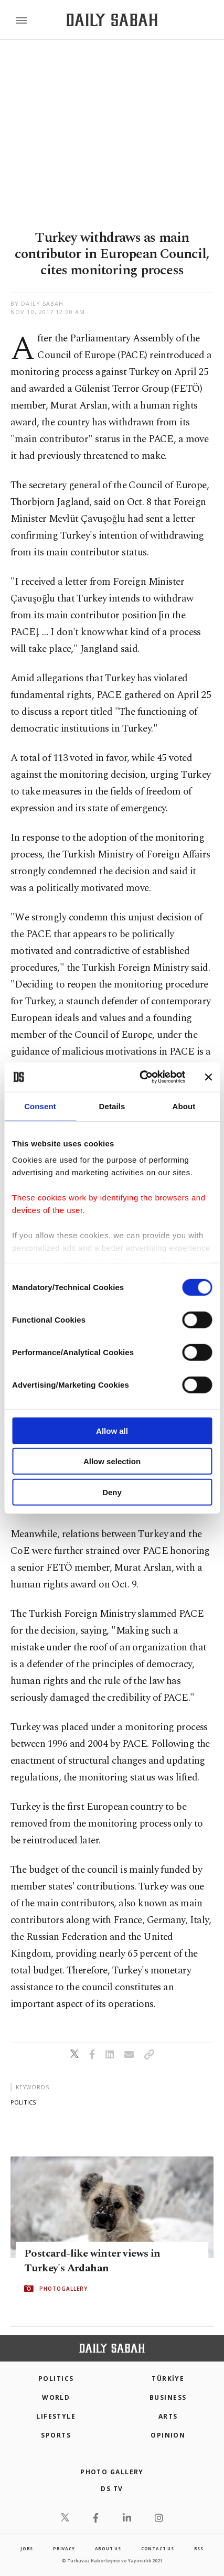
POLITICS (56, 2378)
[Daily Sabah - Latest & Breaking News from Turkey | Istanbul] (112, 20)
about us (108, 2548)
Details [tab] (112, 1105)
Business (168, 2397)
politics (23, 2102)
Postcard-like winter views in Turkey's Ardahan (92, 2261)
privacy (64, 2548)
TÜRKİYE (168, 2378)
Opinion (168, 2435)
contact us (157, 2548)
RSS (199, 2548)
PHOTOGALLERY (63, 2288)
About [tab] (184, 1105)
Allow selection (112, 1461)
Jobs (26, 2548)
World (56, 2397)
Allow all (112, 1430)
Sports (56, 2435)
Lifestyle (56, 2416)
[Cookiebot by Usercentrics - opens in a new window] (140, 1077)
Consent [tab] (40, 1105)
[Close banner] (208, 1077)
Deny (112, 1491)
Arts (168, 2416)
